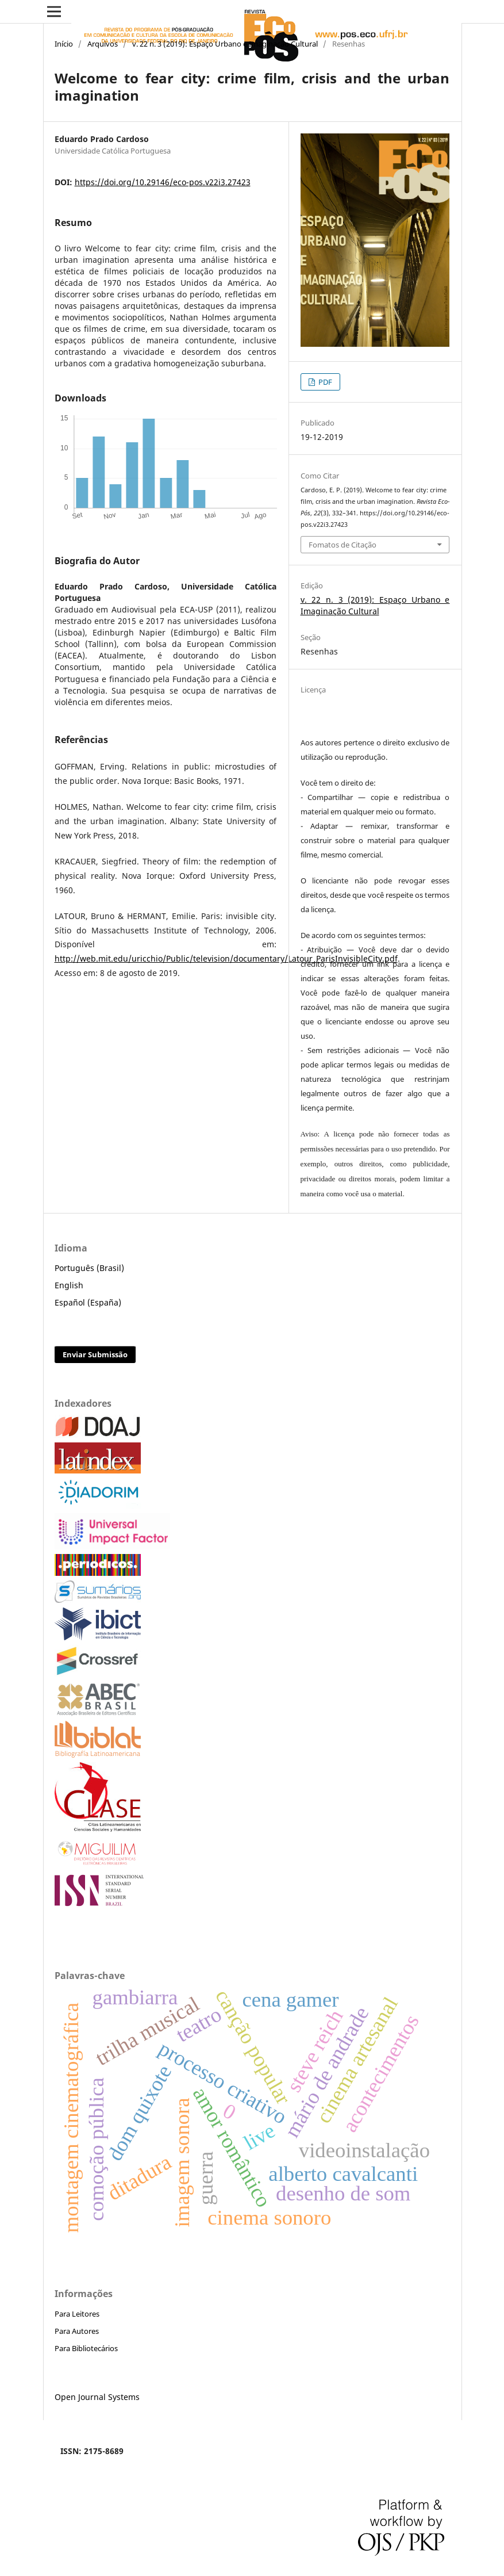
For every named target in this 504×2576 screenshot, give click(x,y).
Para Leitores (77, 2314)
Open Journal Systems (97, 2396)
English (69, 1285)
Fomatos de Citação (342, 544)
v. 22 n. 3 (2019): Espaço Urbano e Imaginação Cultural (225, 44)
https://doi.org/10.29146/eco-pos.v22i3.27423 (163, 182)
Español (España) (88, 1302)
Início (64, 44)
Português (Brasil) (89, 1267)
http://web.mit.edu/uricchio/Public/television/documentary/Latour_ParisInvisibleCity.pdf (226, 958)
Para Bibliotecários (86, 2348)
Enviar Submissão (95, 1354)
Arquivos (102, 44)
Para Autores (77, 2331)
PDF (324, 382)
